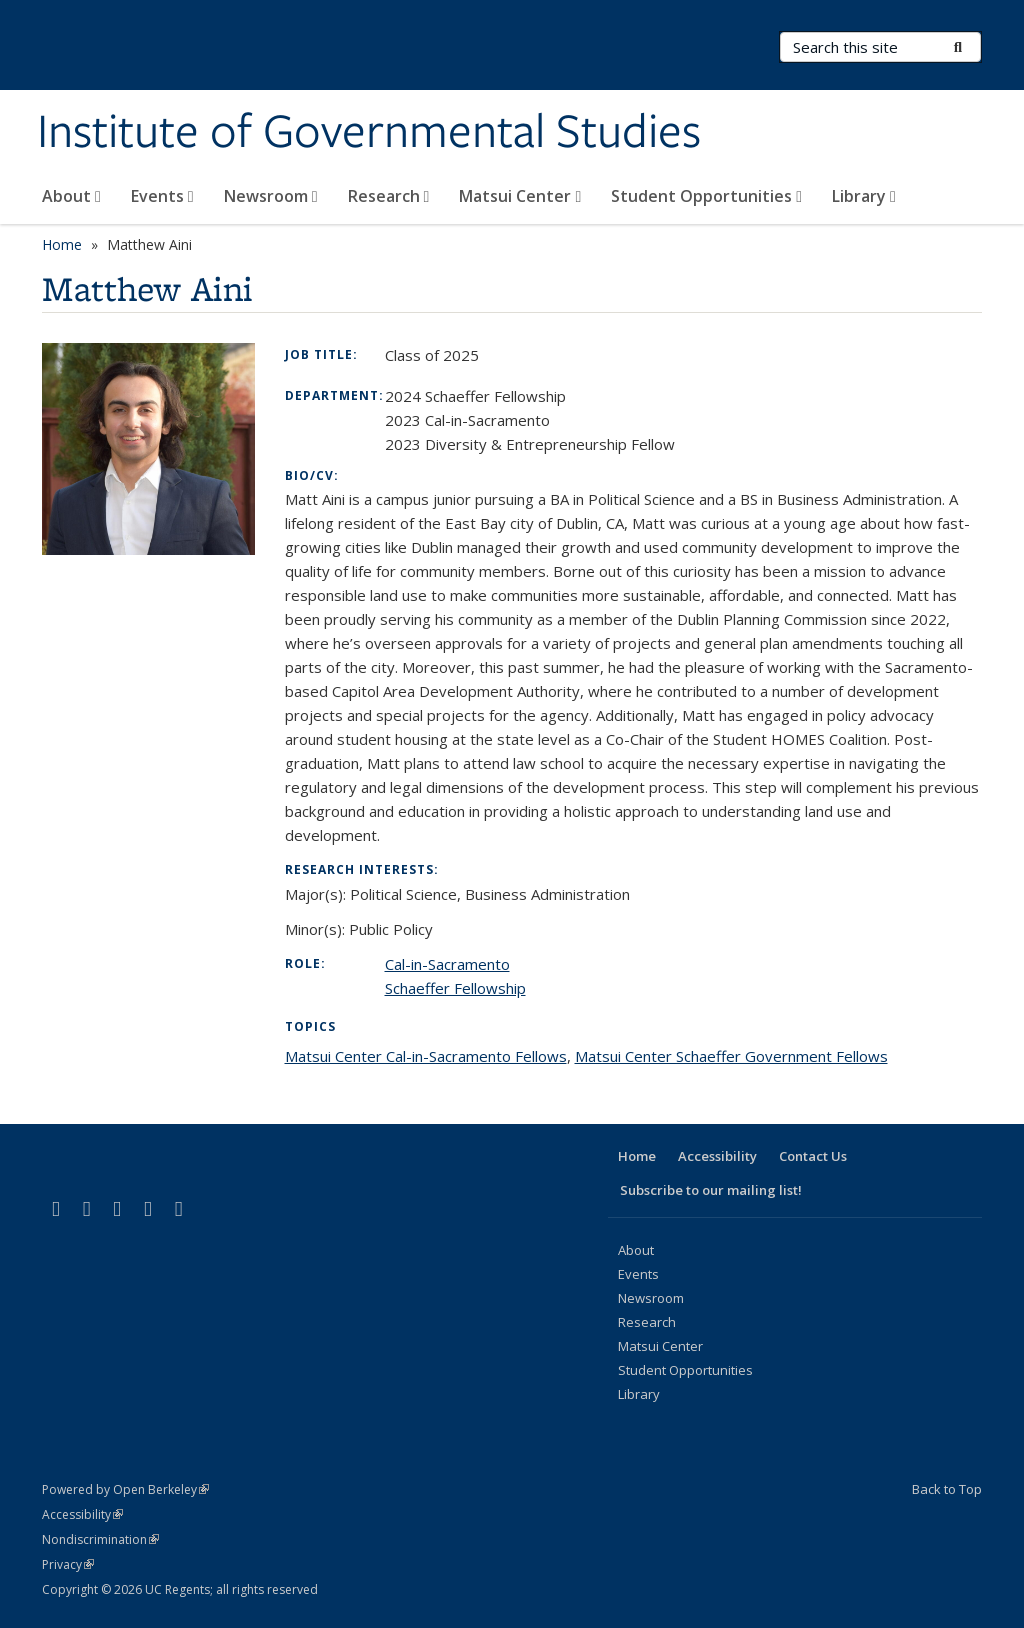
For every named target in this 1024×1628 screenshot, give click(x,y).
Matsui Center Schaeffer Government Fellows (731, 1056)
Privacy (68, 1564)
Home (62, 244)
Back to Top (947, 1489)
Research (389, 196)
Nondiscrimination (100, 1539)
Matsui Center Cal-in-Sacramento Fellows (426, 1056)
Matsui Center (520, 196)
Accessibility (717, 1156)
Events (162, 196)
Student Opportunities (706, 196)
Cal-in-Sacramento (447, 964)
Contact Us (813, 1156)
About (71, 196)
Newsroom (271, 196)
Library (864, 196)
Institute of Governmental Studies (369, 133)
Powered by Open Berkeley (125, 1489)
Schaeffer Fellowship (455, 988)
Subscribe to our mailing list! (711, 1190)
